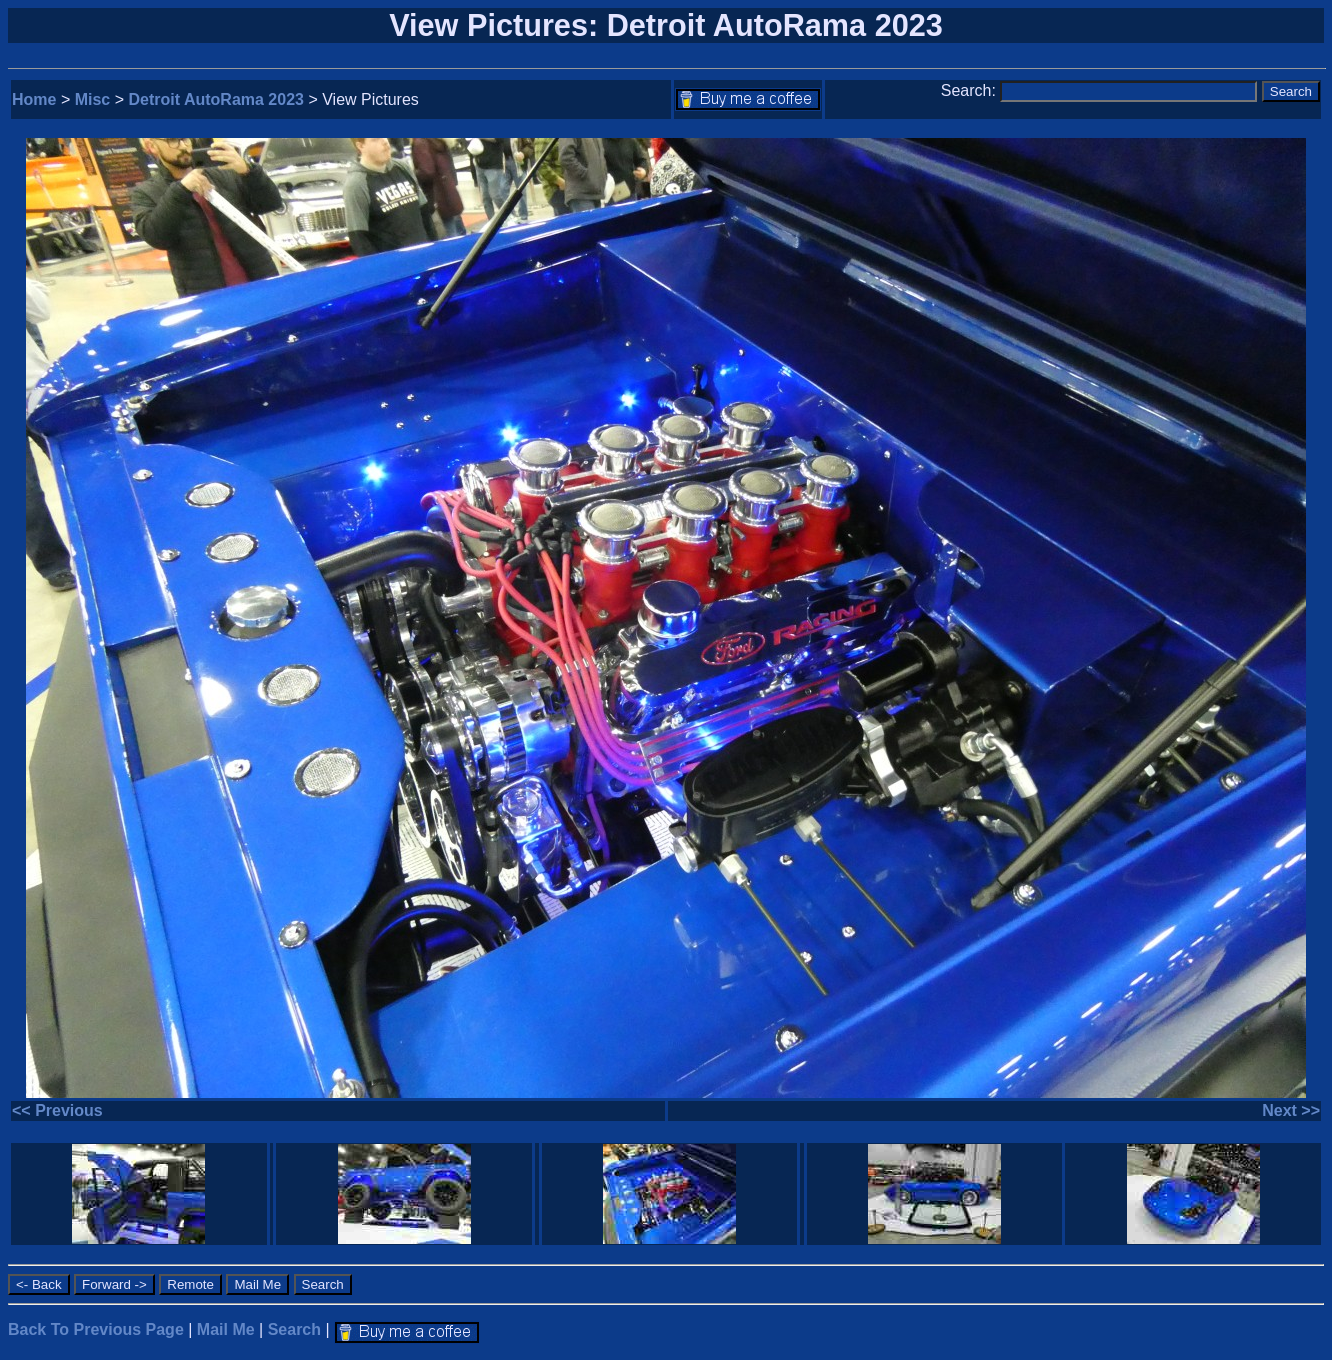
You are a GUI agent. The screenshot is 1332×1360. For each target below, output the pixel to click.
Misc (93, 99)
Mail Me (226, 1329)
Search (294, 1329)
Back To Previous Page (96, 1329)
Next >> (1291, 1110)
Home (34, 99)
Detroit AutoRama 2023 (216, 99)
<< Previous (57, 1110)
